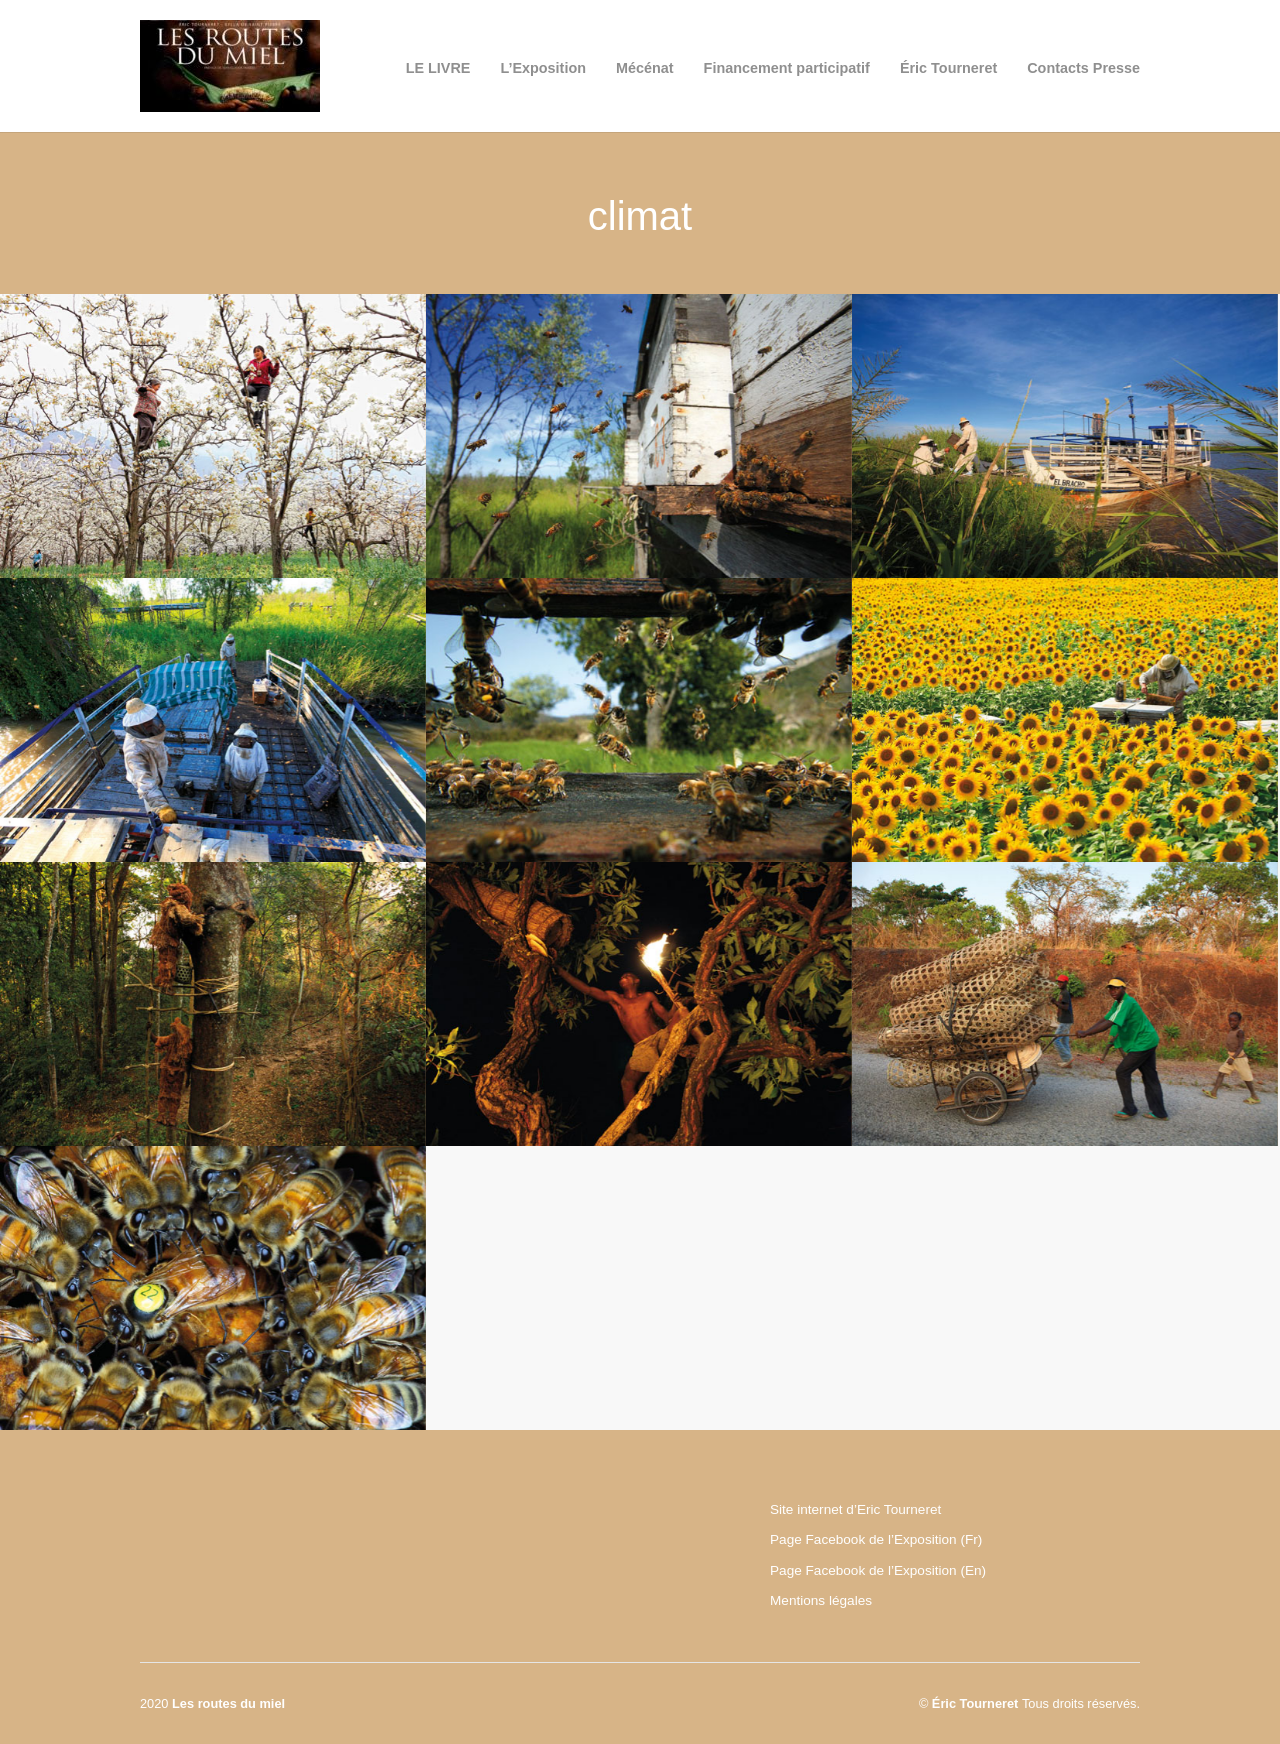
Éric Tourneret (948, 68)
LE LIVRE (438, 68)
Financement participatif (787, 68)
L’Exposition (543, 68)
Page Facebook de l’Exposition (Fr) (876, 1539)
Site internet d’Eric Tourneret (855, 1509)
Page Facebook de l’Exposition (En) (878, 1570)
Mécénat (645, 68)
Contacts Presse (1083, 68)
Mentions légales (821, 1600)
